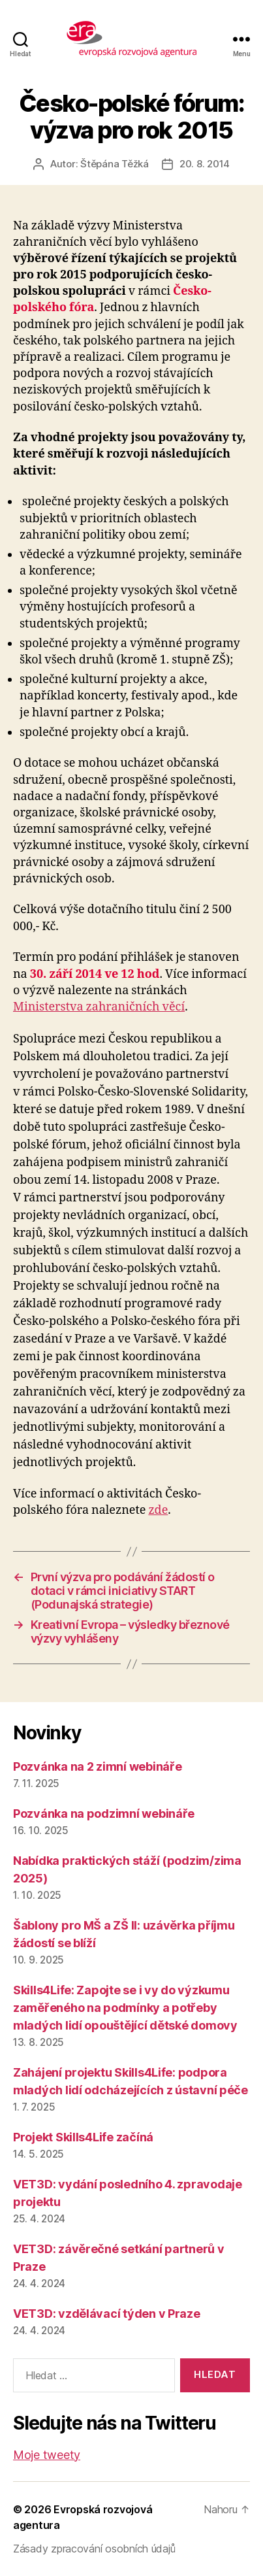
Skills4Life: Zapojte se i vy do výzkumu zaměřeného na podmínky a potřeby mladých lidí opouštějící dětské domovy (125, 2007)
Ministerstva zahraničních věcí (99, 1006)
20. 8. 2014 (204, 164)
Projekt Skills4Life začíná (83, 2137)
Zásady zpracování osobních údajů (94, 2548)
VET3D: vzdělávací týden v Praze (106, 2313)
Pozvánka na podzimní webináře (103, 1813)
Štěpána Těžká (114, 164)
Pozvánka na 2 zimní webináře (97, 1766)
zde (158, 1510)
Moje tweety (46, 2455)
